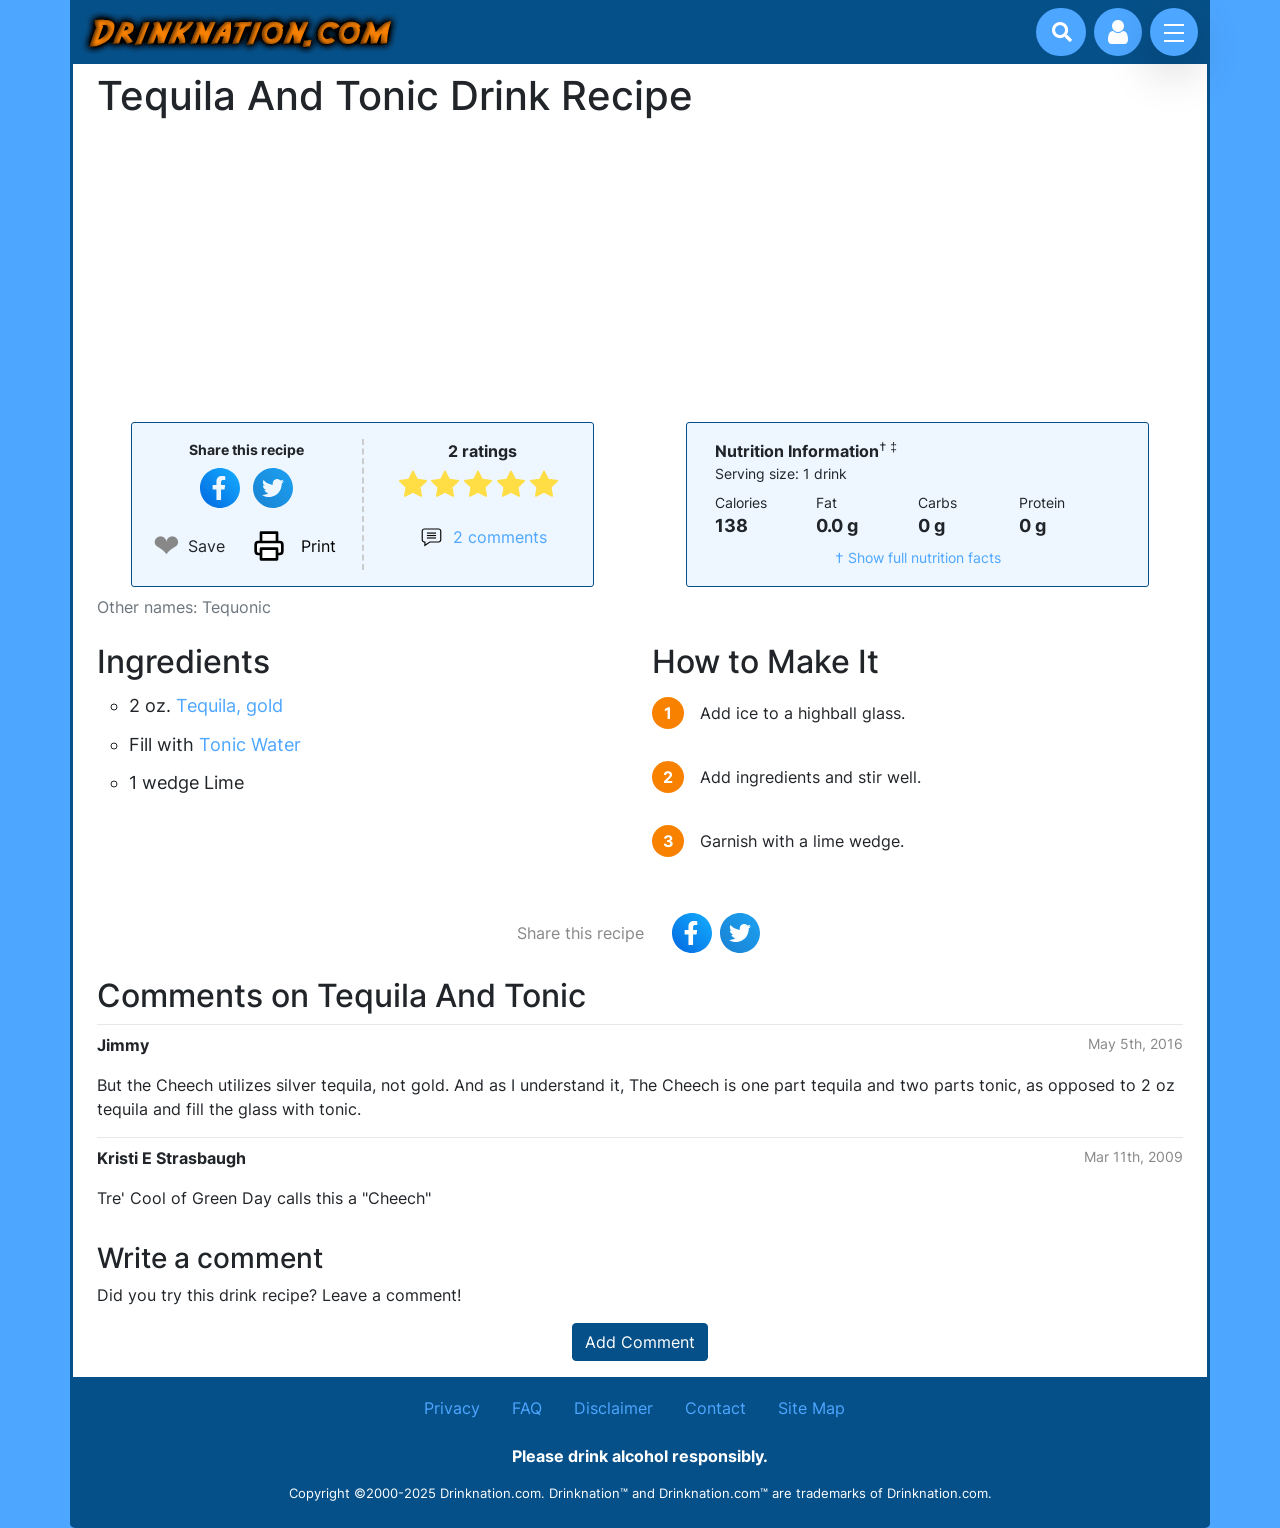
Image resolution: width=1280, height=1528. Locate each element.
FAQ (527, 1408)
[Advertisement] (640, 268)
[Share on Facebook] (220, 488)
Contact (715, 1408)
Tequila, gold (229, 705)
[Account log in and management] (1118, 32)
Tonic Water (250, 744)
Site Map (811, 1408)
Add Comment (640, 1342)
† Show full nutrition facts (918, 557)
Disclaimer (613, 1408)
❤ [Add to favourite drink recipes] (166, 545)
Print (318, 546)
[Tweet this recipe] (273, 488)
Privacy (452, 1408)
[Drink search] (1062, 32)
